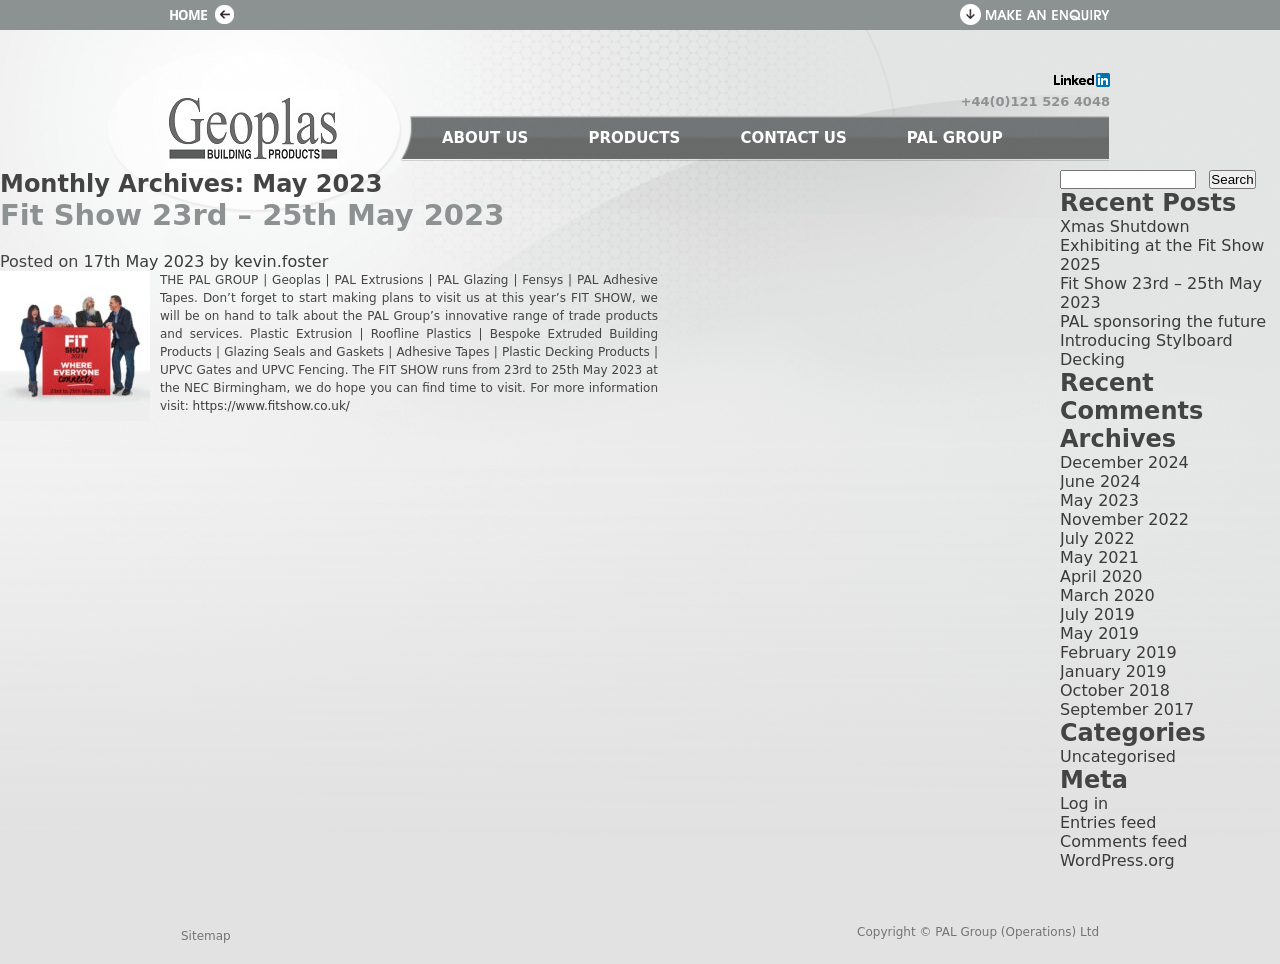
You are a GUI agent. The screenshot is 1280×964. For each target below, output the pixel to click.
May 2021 (1099, 557)
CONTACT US (793, 138)
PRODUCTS (634, 138)
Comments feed (1123, 841)
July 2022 (1097, 538)
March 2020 (1107, 595)
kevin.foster (281, 261)
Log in (1084, 803)
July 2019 (1097, 614)
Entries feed (1108, 822)
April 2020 (1101, 576)
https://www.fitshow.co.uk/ (271, 406)
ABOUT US (485, 138)
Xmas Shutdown (1125, 226)
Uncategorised (1118, 756)
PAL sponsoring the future (1163, 321)
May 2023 (1099, 500)
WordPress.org (1117, 860)
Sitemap (206, 936)
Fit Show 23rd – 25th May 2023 (252, 215)
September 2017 (1127, 709)
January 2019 (1113, 671)
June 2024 (1100, 481)
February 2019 (1118, 652)
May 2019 (1099, 633)
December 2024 (1124, 462)
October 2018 (1115, 690)
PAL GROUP (955, 138)
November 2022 (1124, 519)
